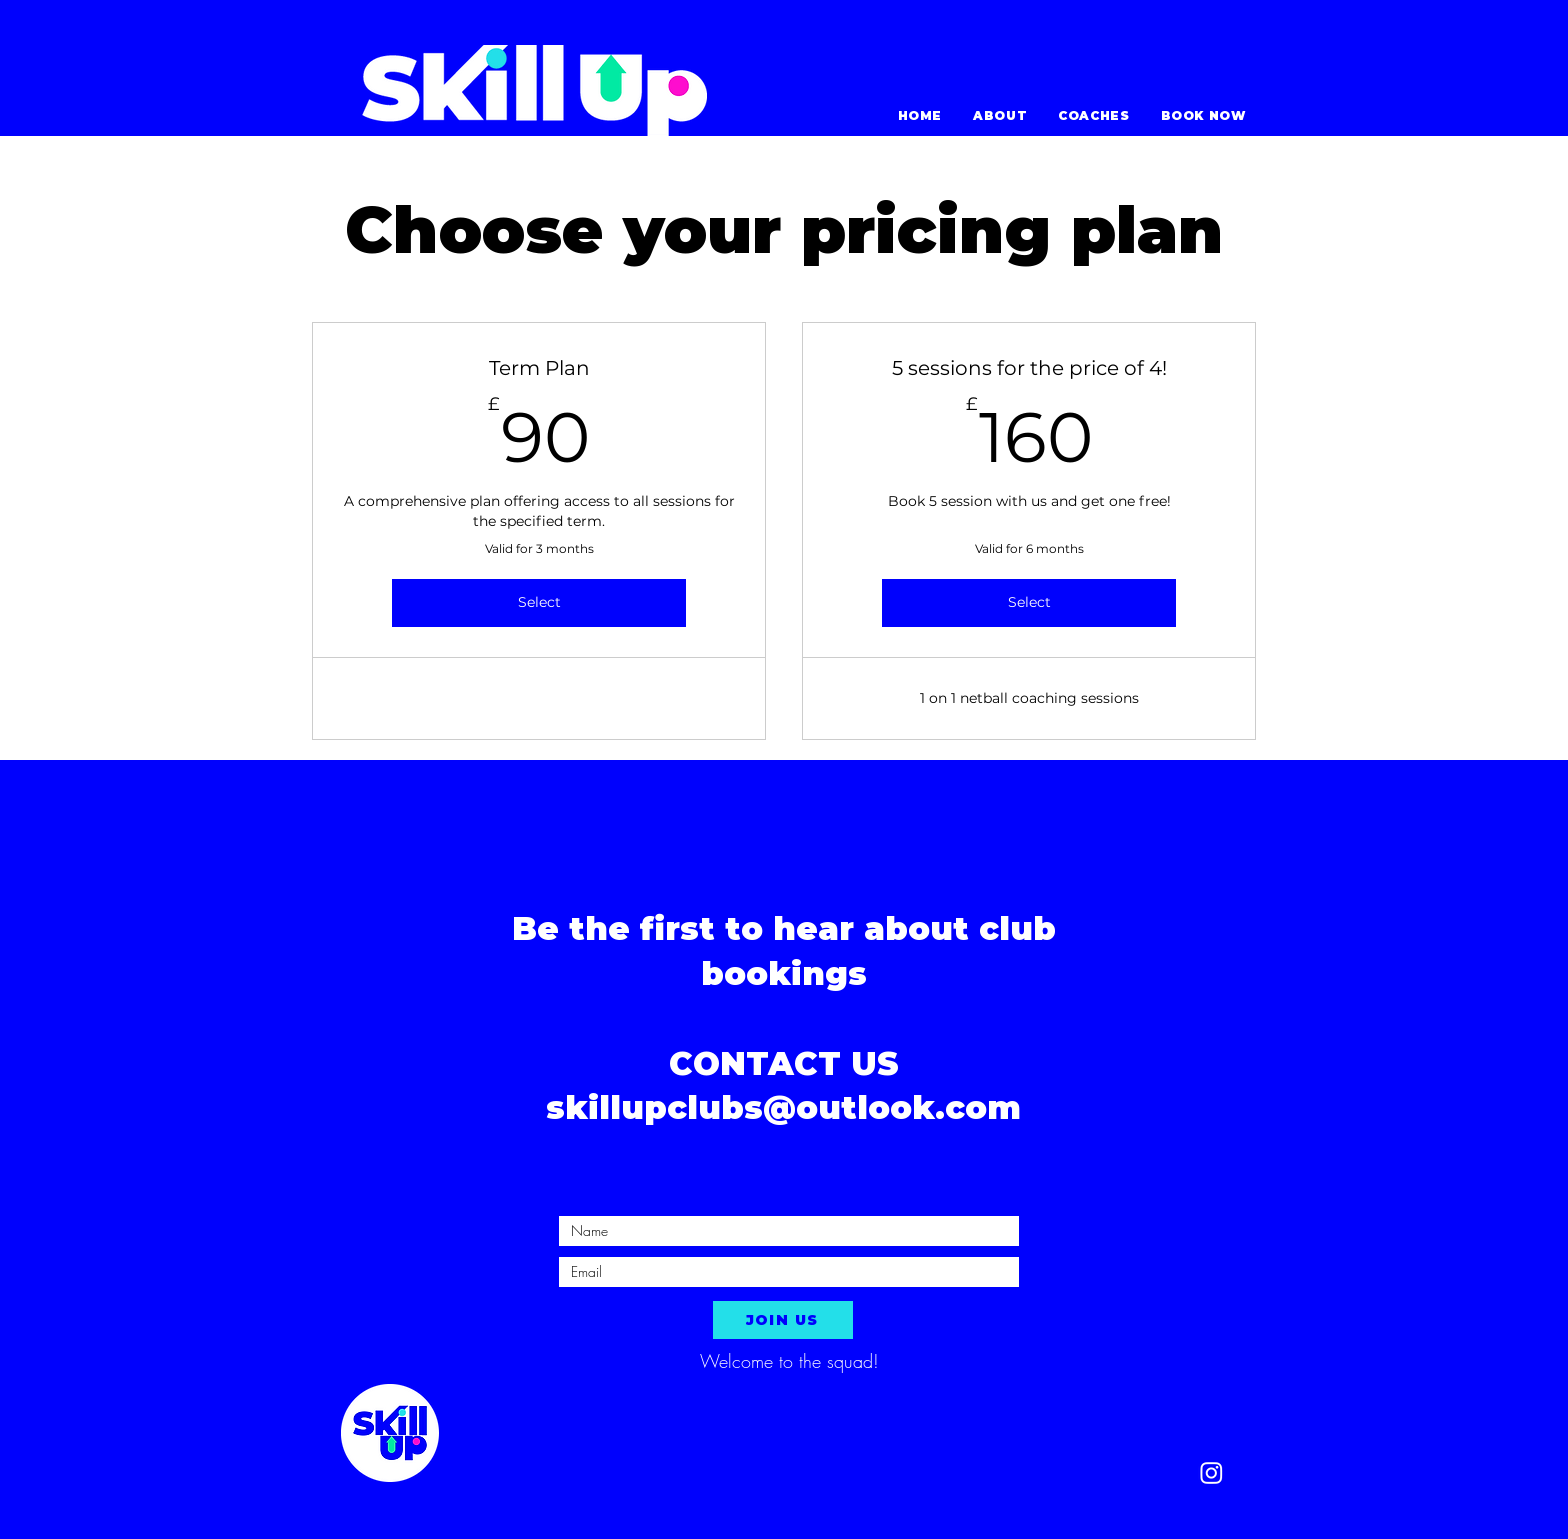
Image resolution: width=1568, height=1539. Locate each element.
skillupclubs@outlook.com (783, 1107)
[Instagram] (1211, 1472)
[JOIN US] (783, 1320)
